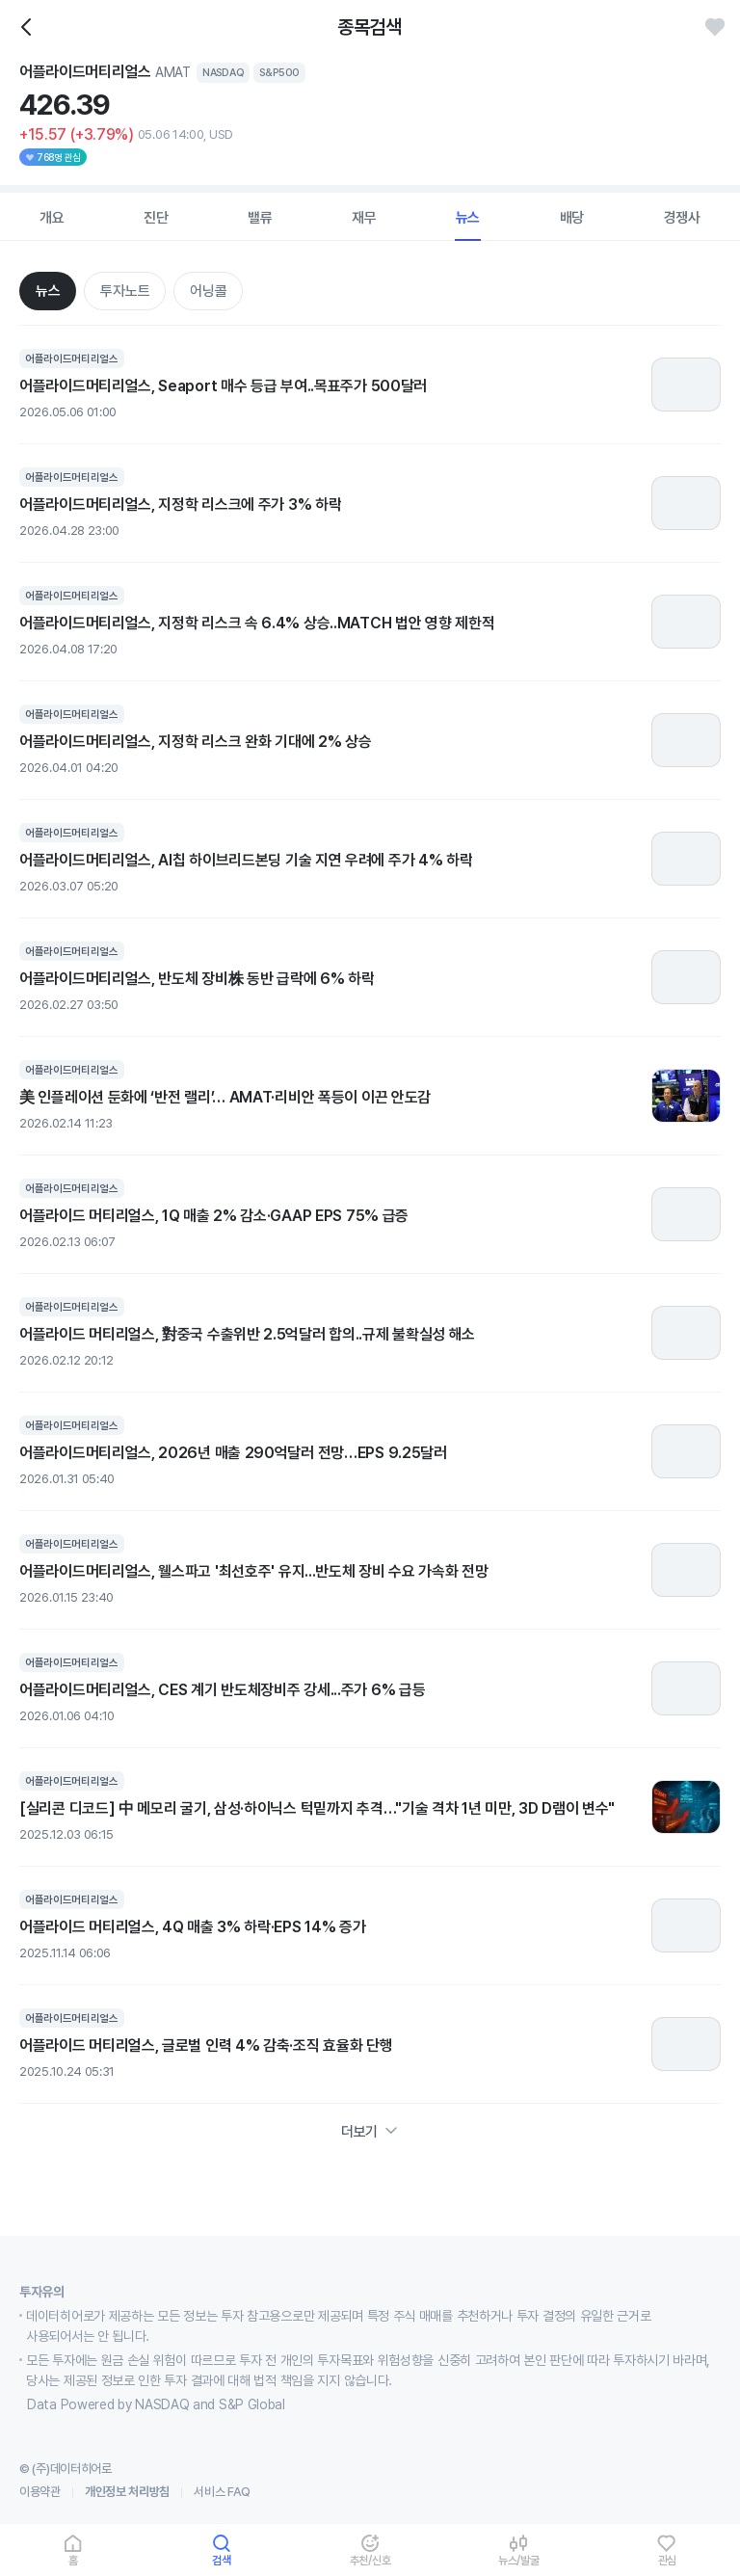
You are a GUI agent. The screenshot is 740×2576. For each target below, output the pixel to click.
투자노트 (124, 291)
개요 (52, 217)
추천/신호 (370, 2560)
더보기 (370, 2131)
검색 (221, 2560)
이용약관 (40, 2491)
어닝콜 (208, 291)
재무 (364, 217)
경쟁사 (682, 217)
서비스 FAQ (222, 2491)
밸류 (260, 217)
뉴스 (468, 217)
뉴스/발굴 (519, 2560)
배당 (572, 217)
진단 (156, 217)
